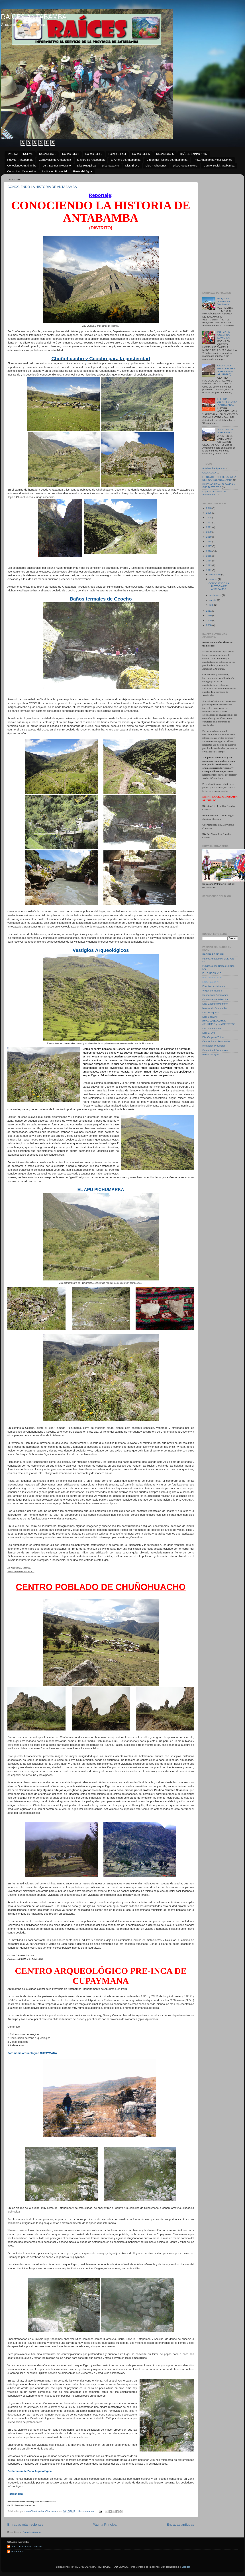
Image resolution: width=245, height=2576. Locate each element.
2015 (209, 556)
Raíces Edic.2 (70, 153)
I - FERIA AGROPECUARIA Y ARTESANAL (227, 402)
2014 (209, 560)
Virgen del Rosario (212, 990)
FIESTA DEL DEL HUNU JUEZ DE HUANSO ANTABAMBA (219, 478)
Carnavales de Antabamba (55, 159)
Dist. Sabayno (110, 165)
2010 (209, 615)
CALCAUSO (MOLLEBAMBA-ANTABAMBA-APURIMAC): (226, 370)
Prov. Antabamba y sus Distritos (213, 159)
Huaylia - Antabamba (19, 159)
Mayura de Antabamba (91, 159)
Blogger (185, 2566)
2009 (209, 620)
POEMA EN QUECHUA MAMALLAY (223, 335)
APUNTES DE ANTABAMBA (225, 431)
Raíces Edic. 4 (117, 153)
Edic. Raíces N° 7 (212, 982)
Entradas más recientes (25, 2524)
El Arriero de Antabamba (125, 159)
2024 (209, 517)
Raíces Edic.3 (93, 153)
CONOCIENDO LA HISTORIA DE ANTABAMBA (42, 187)
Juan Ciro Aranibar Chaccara (26, 2546)
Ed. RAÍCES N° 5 (211, 973)
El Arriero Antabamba (214, 986)
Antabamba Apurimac (214, 468)
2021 (209, 527)
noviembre (215, 574)
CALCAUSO (209, 472)
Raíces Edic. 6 (165, 153)
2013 (209, 565)
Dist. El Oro (132, 165)
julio (211, 604)
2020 (209, 532)
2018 (209, 541)
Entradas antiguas (180, 2524)
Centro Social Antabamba (219, 165)
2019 (209, 536)
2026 (209, 508)
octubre (213, 579)
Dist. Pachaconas (156, 165)
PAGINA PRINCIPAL (20, 153)
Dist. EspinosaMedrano (57, 165)
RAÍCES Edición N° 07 (193, 153)
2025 (209, 512)
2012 (209, 570)
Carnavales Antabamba (215, 999)
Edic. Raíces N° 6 (212, 977)
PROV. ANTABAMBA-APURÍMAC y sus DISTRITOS (218, 1022)
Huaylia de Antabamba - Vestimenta (224, 301)
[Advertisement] (220, 231)
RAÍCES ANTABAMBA (33, 17)
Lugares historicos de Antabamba (214, 493)
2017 (209, 546)
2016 (209, 551)
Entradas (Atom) (32, 2532)
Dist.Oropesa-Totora (185, 165)
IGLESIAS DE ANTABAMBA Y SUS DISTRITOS (218, 486)
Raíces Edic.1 (47, 153)
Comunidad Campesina (21, 171)
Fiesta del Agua (82, 171)
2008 (209, 625)
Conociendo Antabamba (21, 165)
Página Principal (105, 2524)
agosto (213, 600)
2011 (209, 610)
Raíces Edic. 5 (141, 153)
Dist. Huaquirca (86, 165)
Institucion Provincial (54, 171)
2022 (209, 522)
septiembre (215, 595)
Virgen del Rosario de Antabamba (167, 159)
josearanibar (17, 2551)
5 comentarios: (86, 2511)
